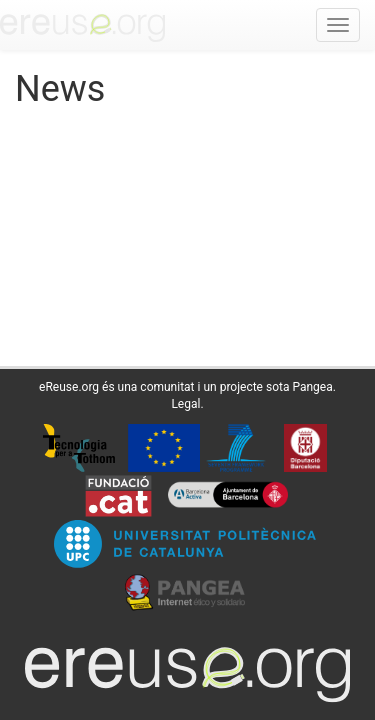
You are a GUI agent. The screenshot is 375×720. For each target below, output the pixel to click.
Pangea (312, 387)
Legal (185, 404)
